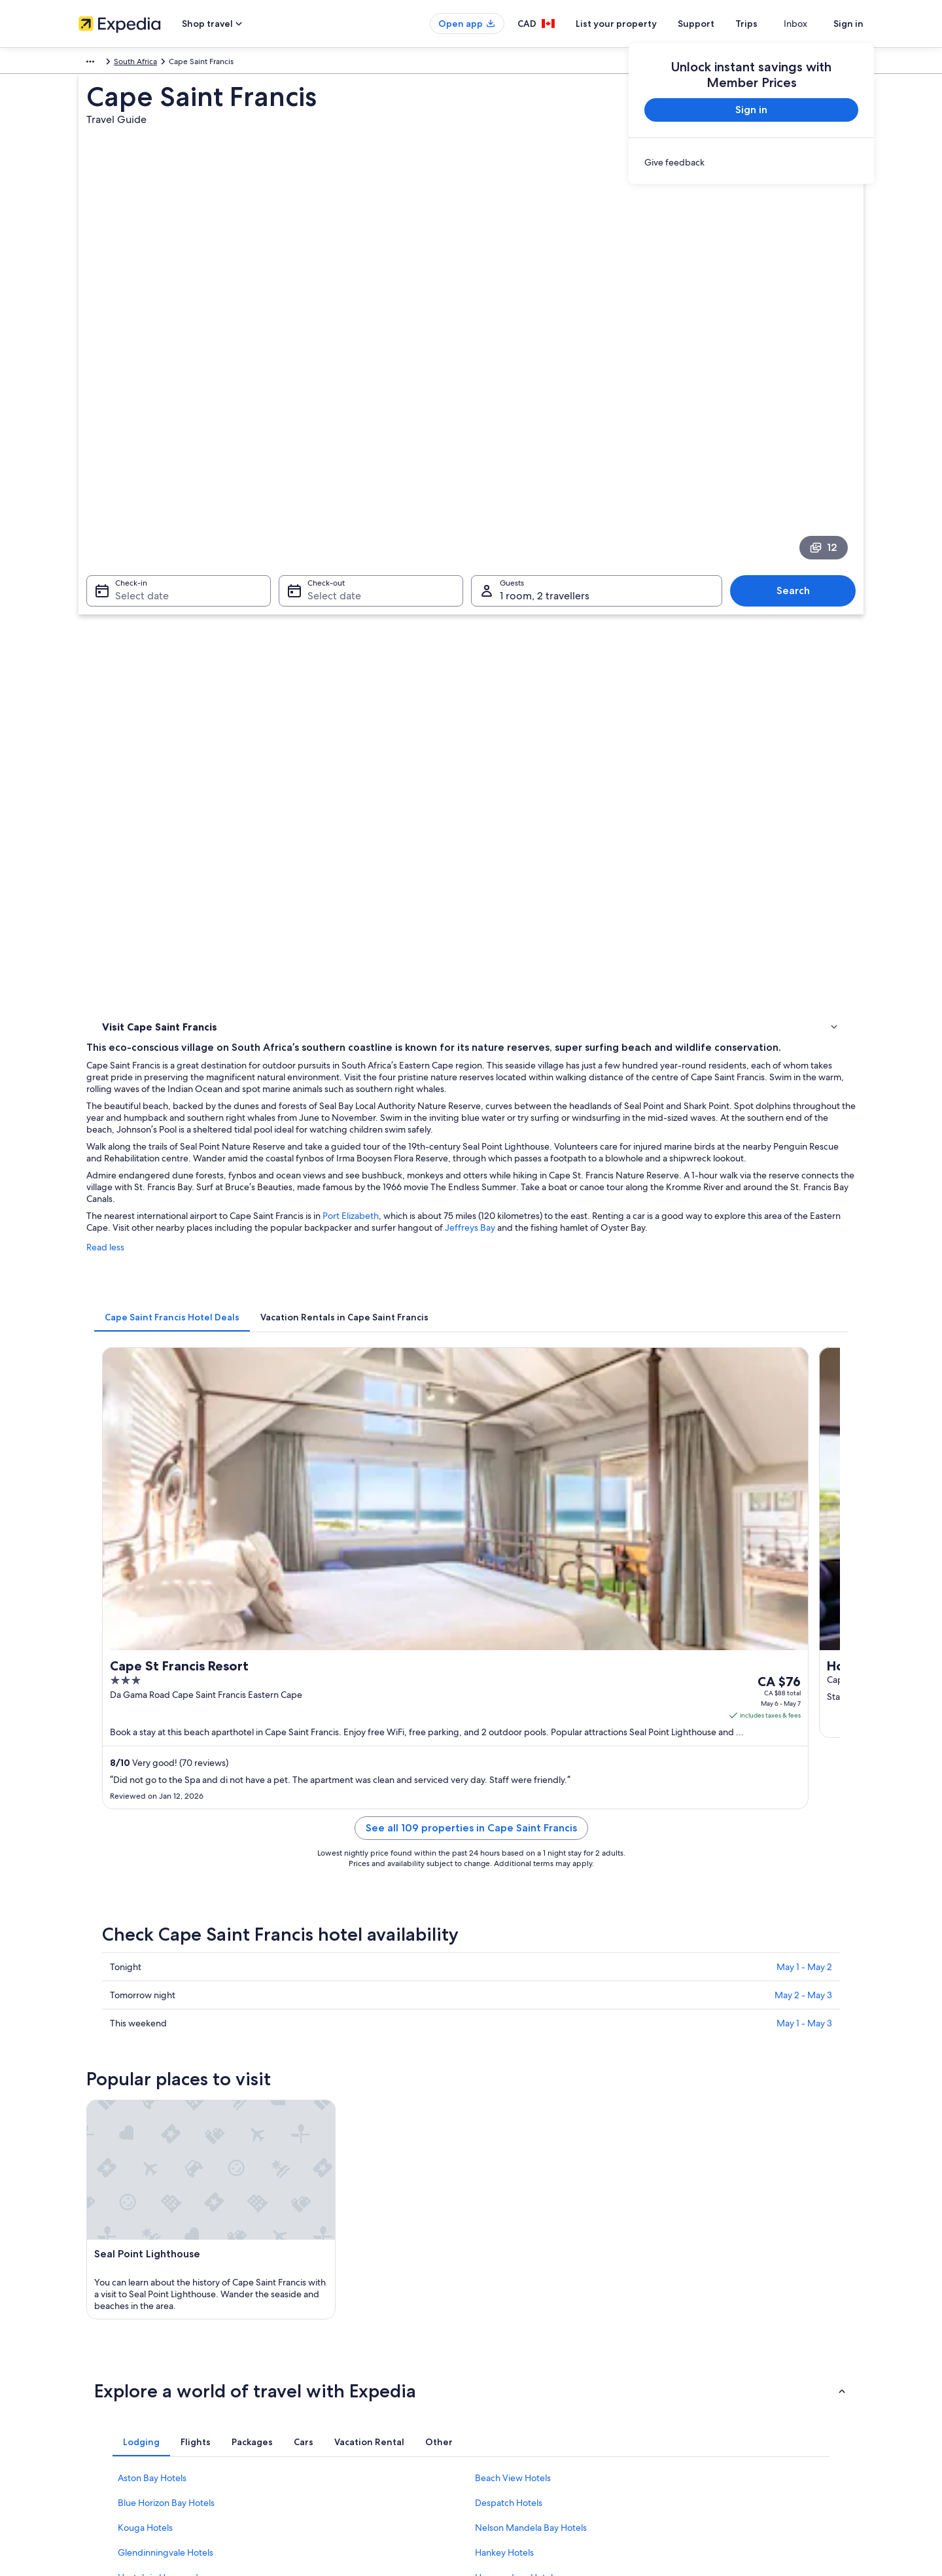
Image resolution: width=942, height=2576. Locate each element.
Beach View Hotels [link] (513, 1715)
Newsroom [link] (98, 2442)
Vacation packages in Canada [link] (332, 2358)
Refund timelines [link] (717, 2358)
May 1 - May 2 (804, 1254)
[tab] (364, 799)
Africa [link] (88, 63)
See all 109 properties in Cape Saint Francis (567, 1131)
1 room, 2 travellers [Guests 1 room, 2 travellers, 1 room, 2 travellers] (544, 442)
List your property (639, 23)
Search (799, 437)
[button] (471, 1628)
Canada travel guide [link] (317, 2295)
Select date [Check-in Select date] (134, 442)
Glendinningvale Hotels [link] (165, 1790)
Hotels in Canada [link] (311, 2316)
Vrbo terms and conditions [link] (531, 2379)
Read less (298, 743)
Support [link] (701, 2295)
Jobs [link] (87, 2316)
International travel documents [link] (741, 2400)
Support (719, 23)
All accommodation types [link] (326, 2421)
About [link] (89, 2295)
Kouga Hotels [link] (145, 1765)
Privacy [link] (496, 2295)
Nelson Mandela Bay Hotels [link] (531, 1765)
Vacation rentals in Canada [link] (327, 2337)
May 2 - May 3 (803, 1282)
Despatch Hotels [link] (508, 1740)
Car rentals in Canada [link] (318, 2400)
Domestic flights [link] (310, 2379)
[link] (751, 162)
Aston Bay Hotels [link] (152, 1715)
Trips (770, 23)
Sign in (848, 23)
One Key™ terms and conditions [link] (540, 2358)
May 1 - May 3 (804, 1310)
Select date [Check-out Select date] (330, 442)
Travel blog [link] (300, 2442)
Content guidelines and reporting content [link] (558, 2442)
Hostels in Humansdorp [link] (165, 1815)
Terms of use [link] (506, 2337)
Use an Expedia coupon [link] (729, 2379)
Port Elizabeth (543, 699)
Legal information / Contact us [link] (537, 2421)
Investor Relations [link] (109, 2379)
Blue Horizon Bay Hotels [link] (166, 1740)
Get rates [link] (629, 1003)
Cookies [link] (498, 2316)
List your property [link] (109, 2337)
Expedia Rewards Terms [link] (526, 2400)
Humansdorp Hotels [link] (516, 1815)
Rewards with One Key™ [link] (324, 2463)
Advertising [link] (98, 2400)
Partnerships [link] (100, 2358)
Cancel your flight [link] (718, 2337)
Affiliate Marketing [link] (111, 2421)
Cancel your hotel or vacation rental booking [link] (765, 2316)
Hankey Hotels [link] (504, 1790)
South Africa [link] (132, 63)
